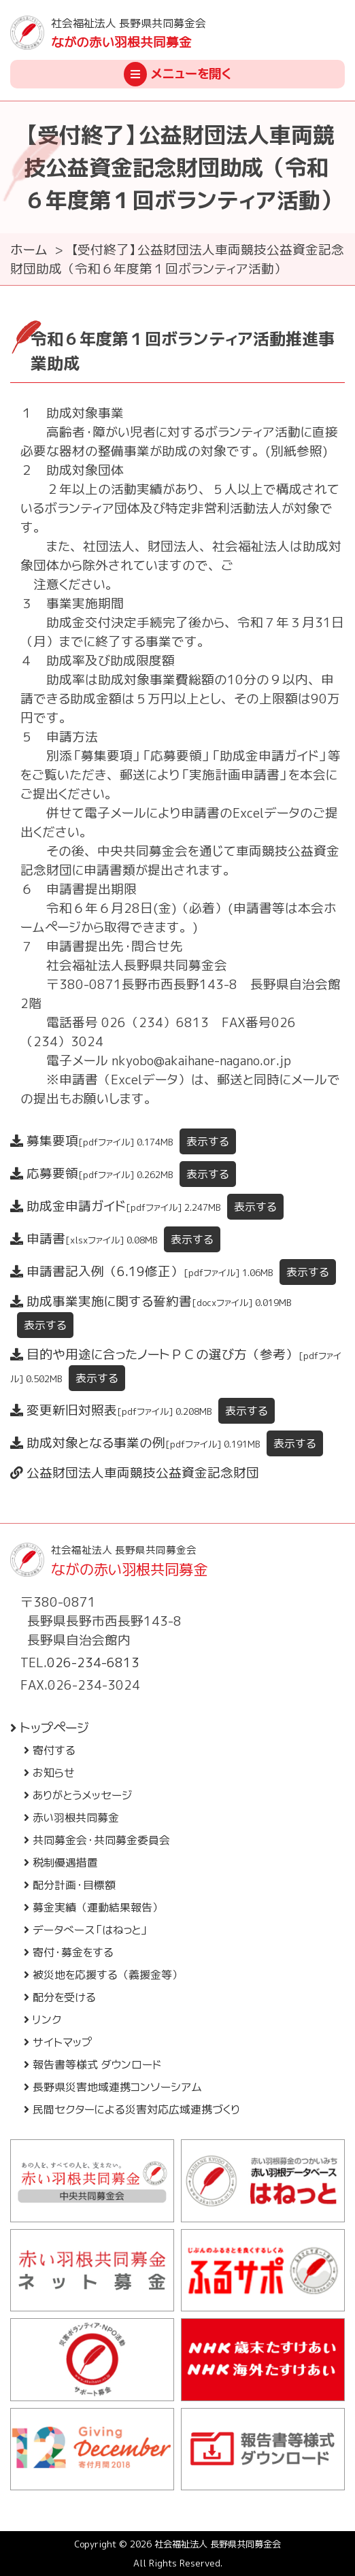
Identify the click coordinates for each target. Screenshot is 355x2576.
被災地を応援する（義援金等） (103, 1974)
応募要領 (123, 1173)
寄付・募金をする (69, 1952)
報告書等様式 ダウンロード (92, 2064)
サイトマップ (58, 2042)
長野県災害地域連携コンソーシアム (113, 2086)
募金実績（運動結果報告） (93, 1907)
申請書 (115, 1239)
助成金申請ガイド (147, 1206)
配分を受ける (60, 1997)
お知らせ (49, 1772)
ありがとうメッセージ (78, 1795)
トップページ (49, 1728)
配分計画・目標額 (70, 1884)
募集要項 (123, 1141)
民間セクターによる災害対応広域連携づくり (132, 2109)
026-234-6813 (93, 1662)
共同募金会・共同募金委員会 (97, 1840)
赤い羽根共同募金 (71, 1817)
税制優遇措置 (61, 1862)
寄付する (49, 1750)
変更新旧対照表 (142, 1410)
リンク (42, 2019)
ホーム (29, 249)
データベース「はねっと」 (86, 1929)
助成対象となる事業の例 (166, 1443)
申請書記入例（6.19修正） (173, 1271)
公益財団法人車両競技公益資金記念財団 (134, 1473)
